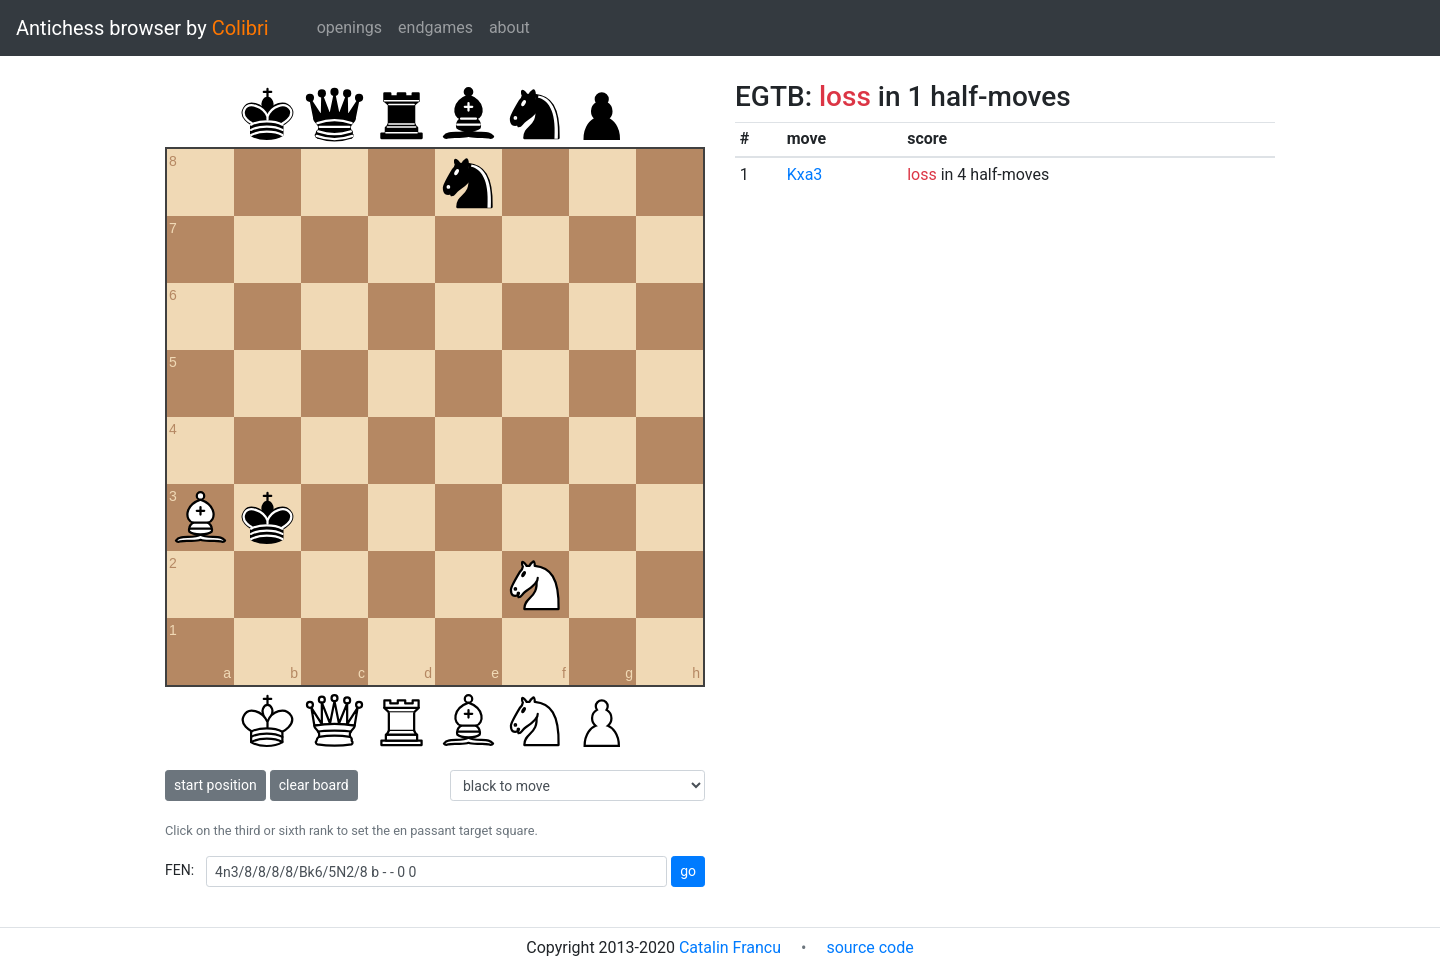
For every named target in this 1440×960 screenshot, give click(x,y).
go (688, 871)
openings (349, 27)
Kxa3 (805, 174)
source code (869, 947)
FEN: (179, 870)
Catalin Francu (730, 947)
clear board (314, 785)
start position (215, 785)
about (509, 27)
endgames (435, 27)
